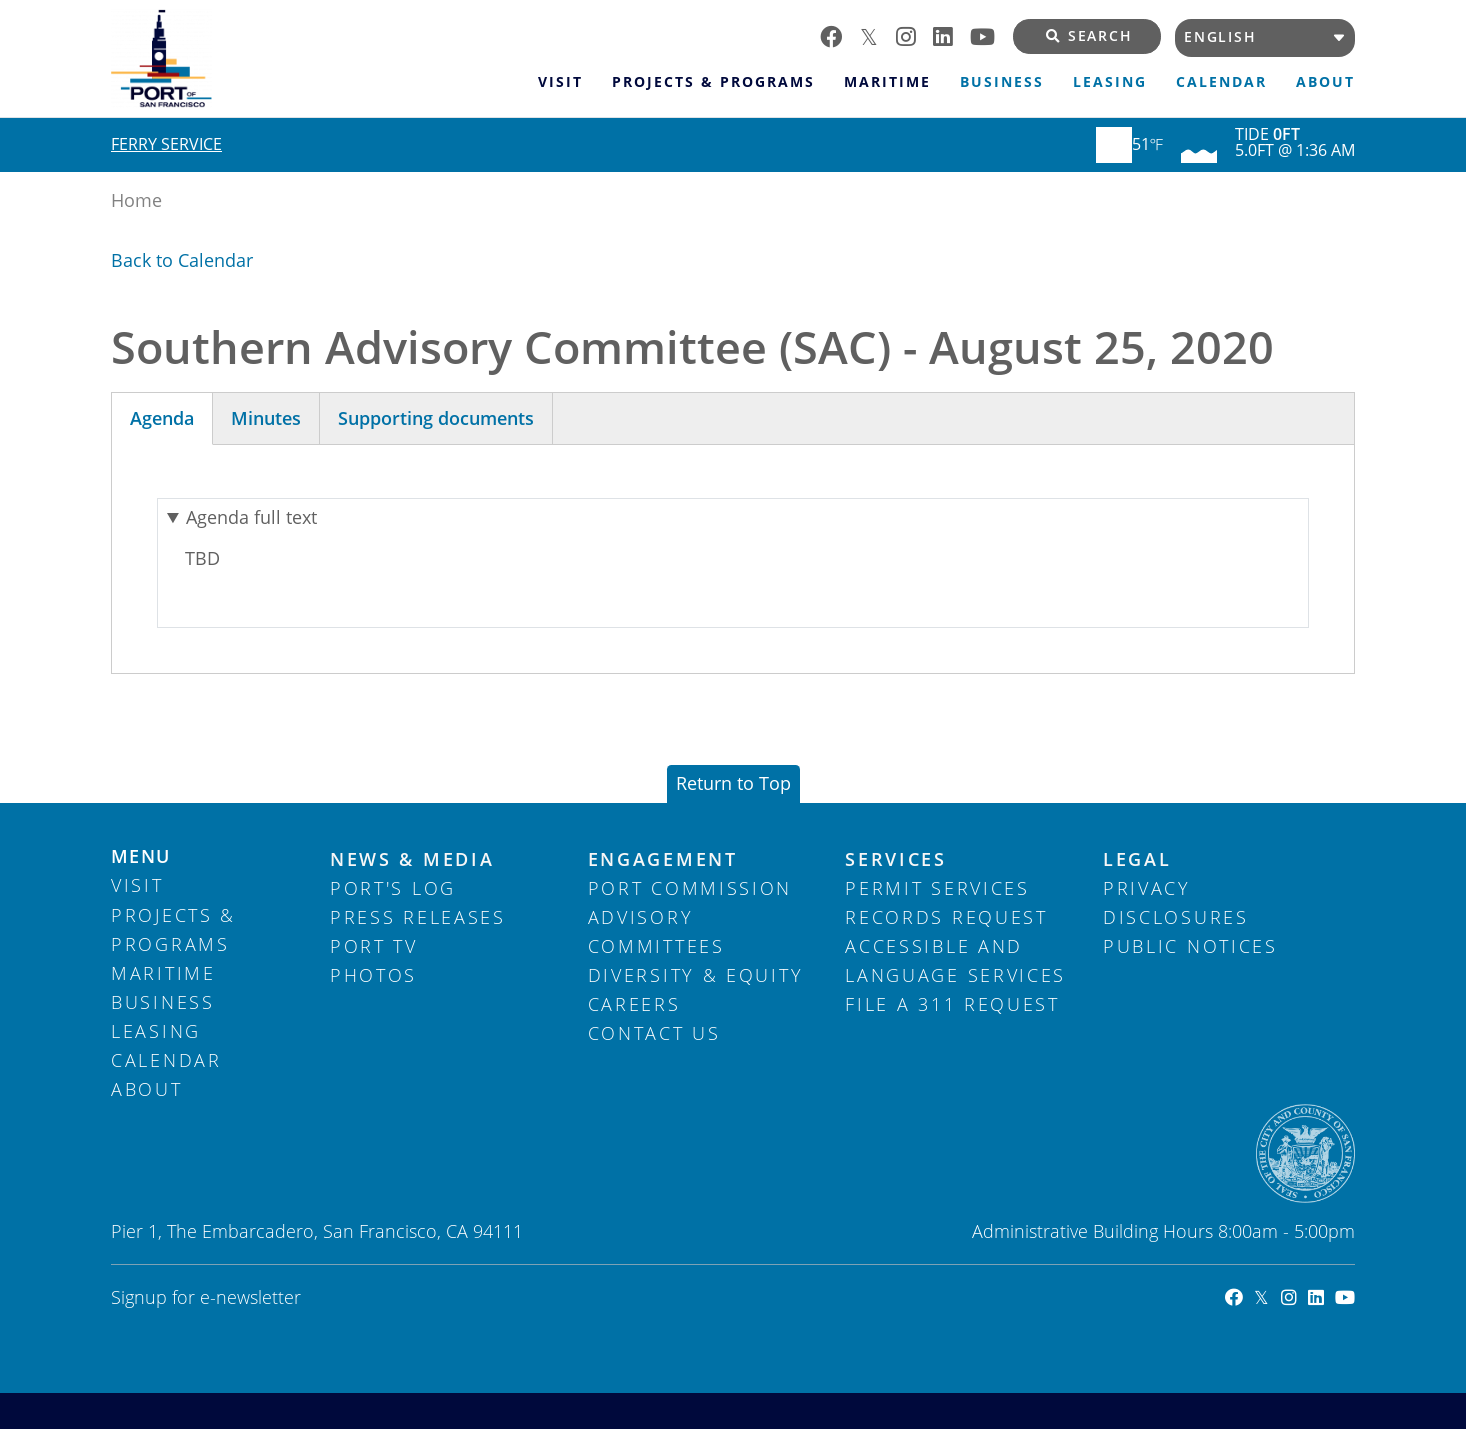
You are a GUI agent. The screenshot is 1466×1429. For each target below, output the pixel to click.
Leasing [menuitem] (1110, 82)
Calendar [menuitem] (1221, 82)
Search (1089, 36)
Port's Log (393, 888)
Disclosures (1176, 917)
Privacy (1147, 888)
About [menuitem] (1325, 82)
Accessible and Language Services (955, 960)
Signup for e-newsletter (206, 1297)
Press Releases (418, 917)
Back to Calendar (182, 260)
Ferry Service (166, 144)
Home (136, 200)
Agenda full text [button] (251, 517)
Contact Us (654, 1033)
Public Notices (1190, 946)
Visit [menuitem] (560, 82)
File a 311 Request (952, 1004)
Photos (373, 975)
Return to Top (733, 783)
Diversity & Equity (696, 975)
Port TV (374, 946)
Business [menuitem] (1002, 82)
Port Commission (690, 888)
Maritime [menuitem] (887, 82)
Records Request (946, 917)
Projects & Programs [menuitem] (713, 82)
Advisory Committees (656, 931)
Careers (634, 1004)
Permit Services (937, 888)
